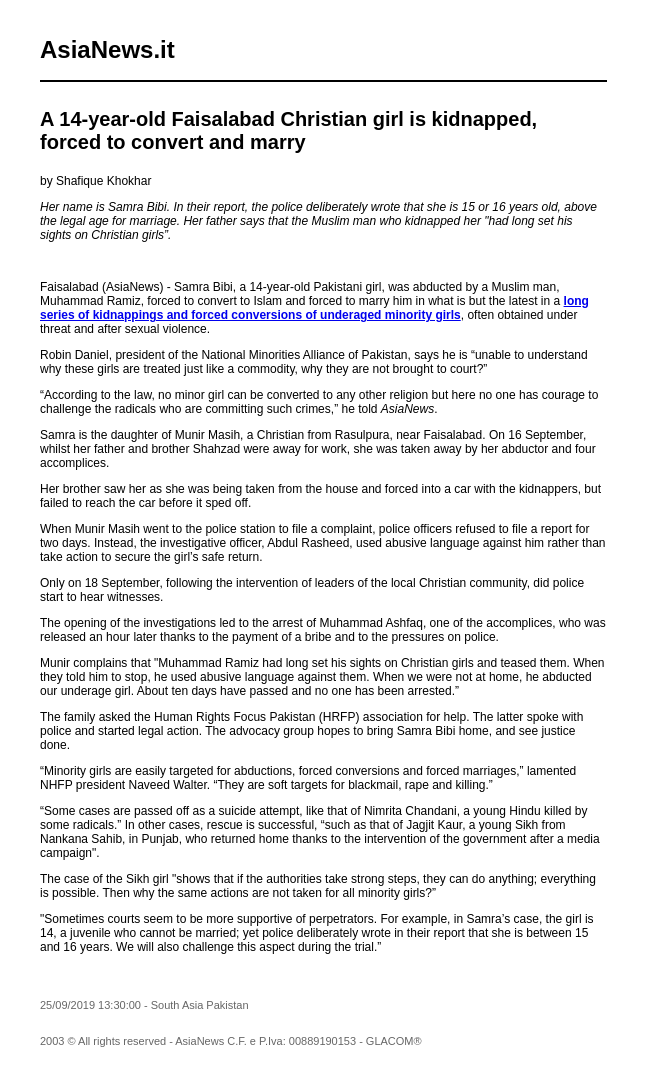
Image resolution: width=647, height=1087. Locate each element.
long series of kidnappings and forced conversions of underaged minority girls (314, 308)
